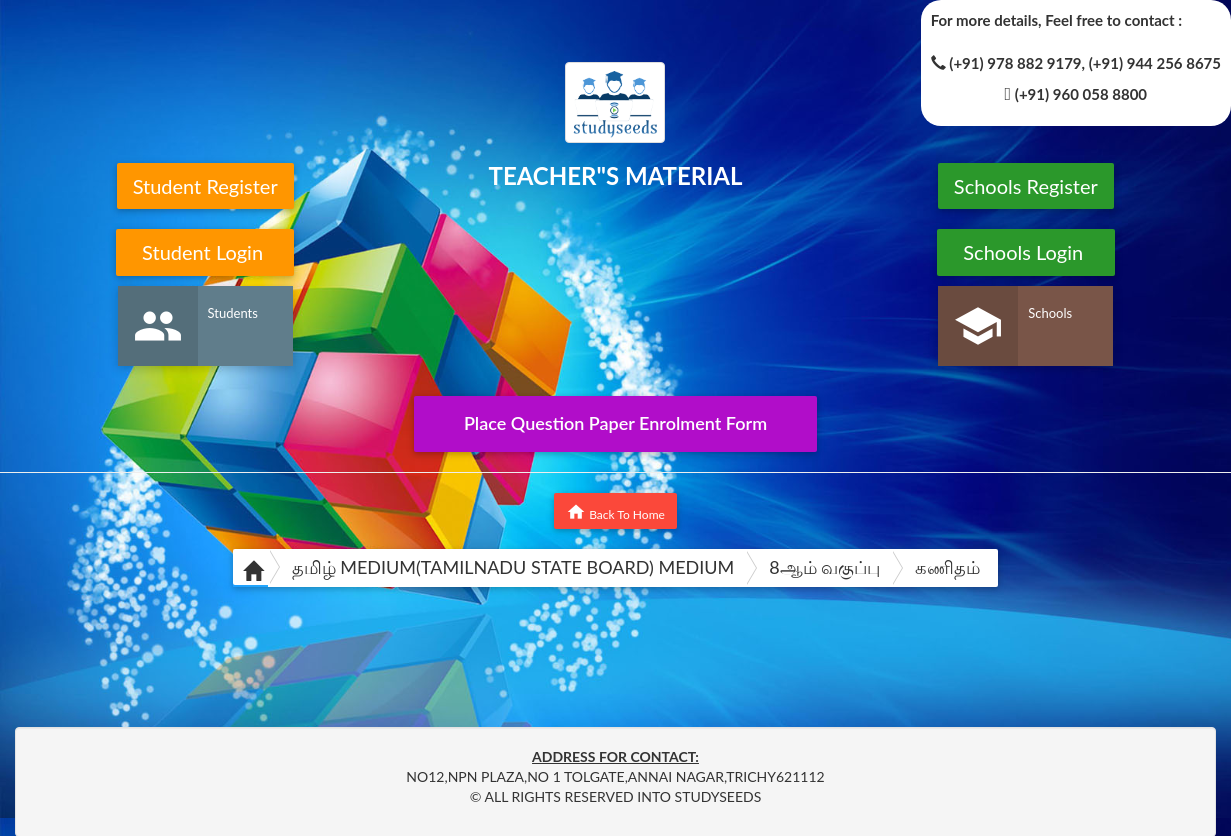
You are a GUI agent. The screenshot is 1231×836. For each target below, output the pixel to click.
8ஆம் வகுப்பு (824, 567)
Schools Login (1025, 252)
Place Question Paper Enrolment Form (615, 423)
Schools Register (1026, 186)
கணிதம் (947, 567)
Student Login (205, 252)
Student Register (205, 186)
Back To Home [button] (615, 512)
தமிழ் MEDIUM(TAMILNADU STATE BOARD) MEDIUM (513, 567)
